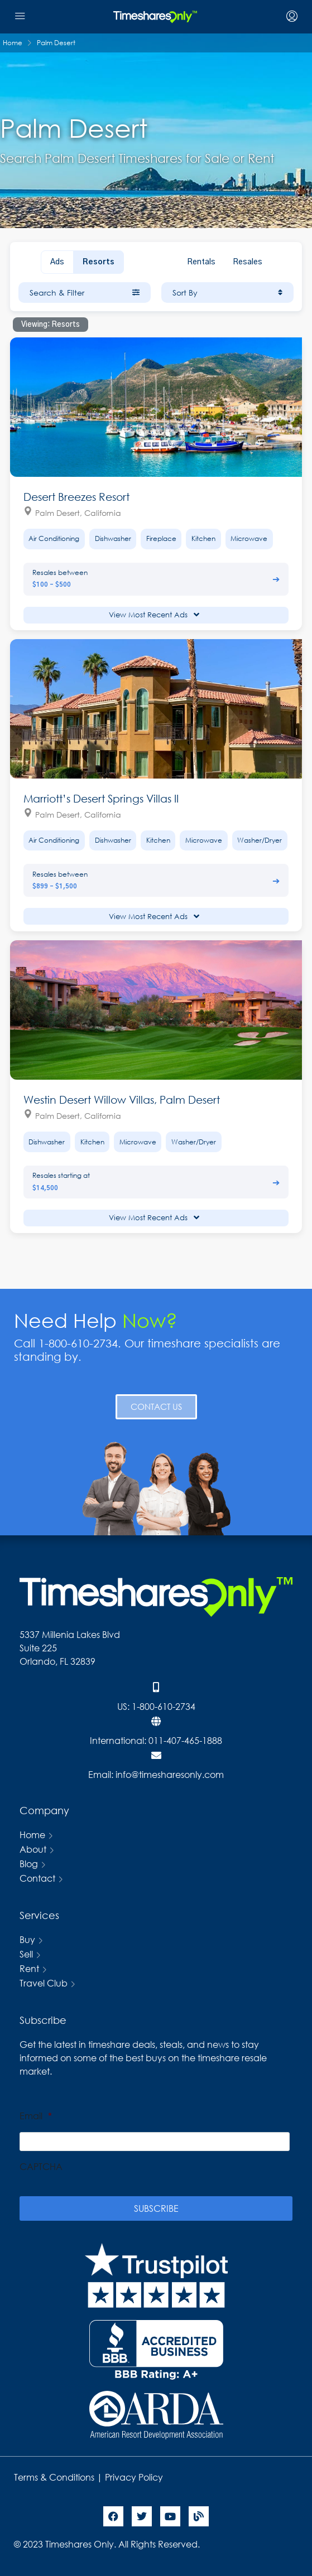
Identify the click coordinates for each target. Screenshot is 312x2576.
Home (32, 1834)
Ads (57, 262)
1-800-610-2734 (163, 1706)
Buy (27, 1939)
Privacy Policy (135, 2477)
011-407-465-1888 (185, 1740)
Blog (29, 1863)
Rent (29, 1968)
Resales (247, 262)
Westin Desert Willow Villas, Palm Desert (121, 1099)
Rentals (201, 262)
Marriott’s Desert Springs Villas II (101, 798)
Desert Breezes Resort (76, 496)
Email (36, 2115)
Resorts (98, 262)
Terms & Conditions (54, 2477)
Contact (37, 1878)
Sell (26, 1954)
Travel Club (44, 1983)
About (33, 1849)
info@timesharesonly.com (170, 1774)
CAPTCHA (41, 2166)
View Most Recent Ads (154, 615)
